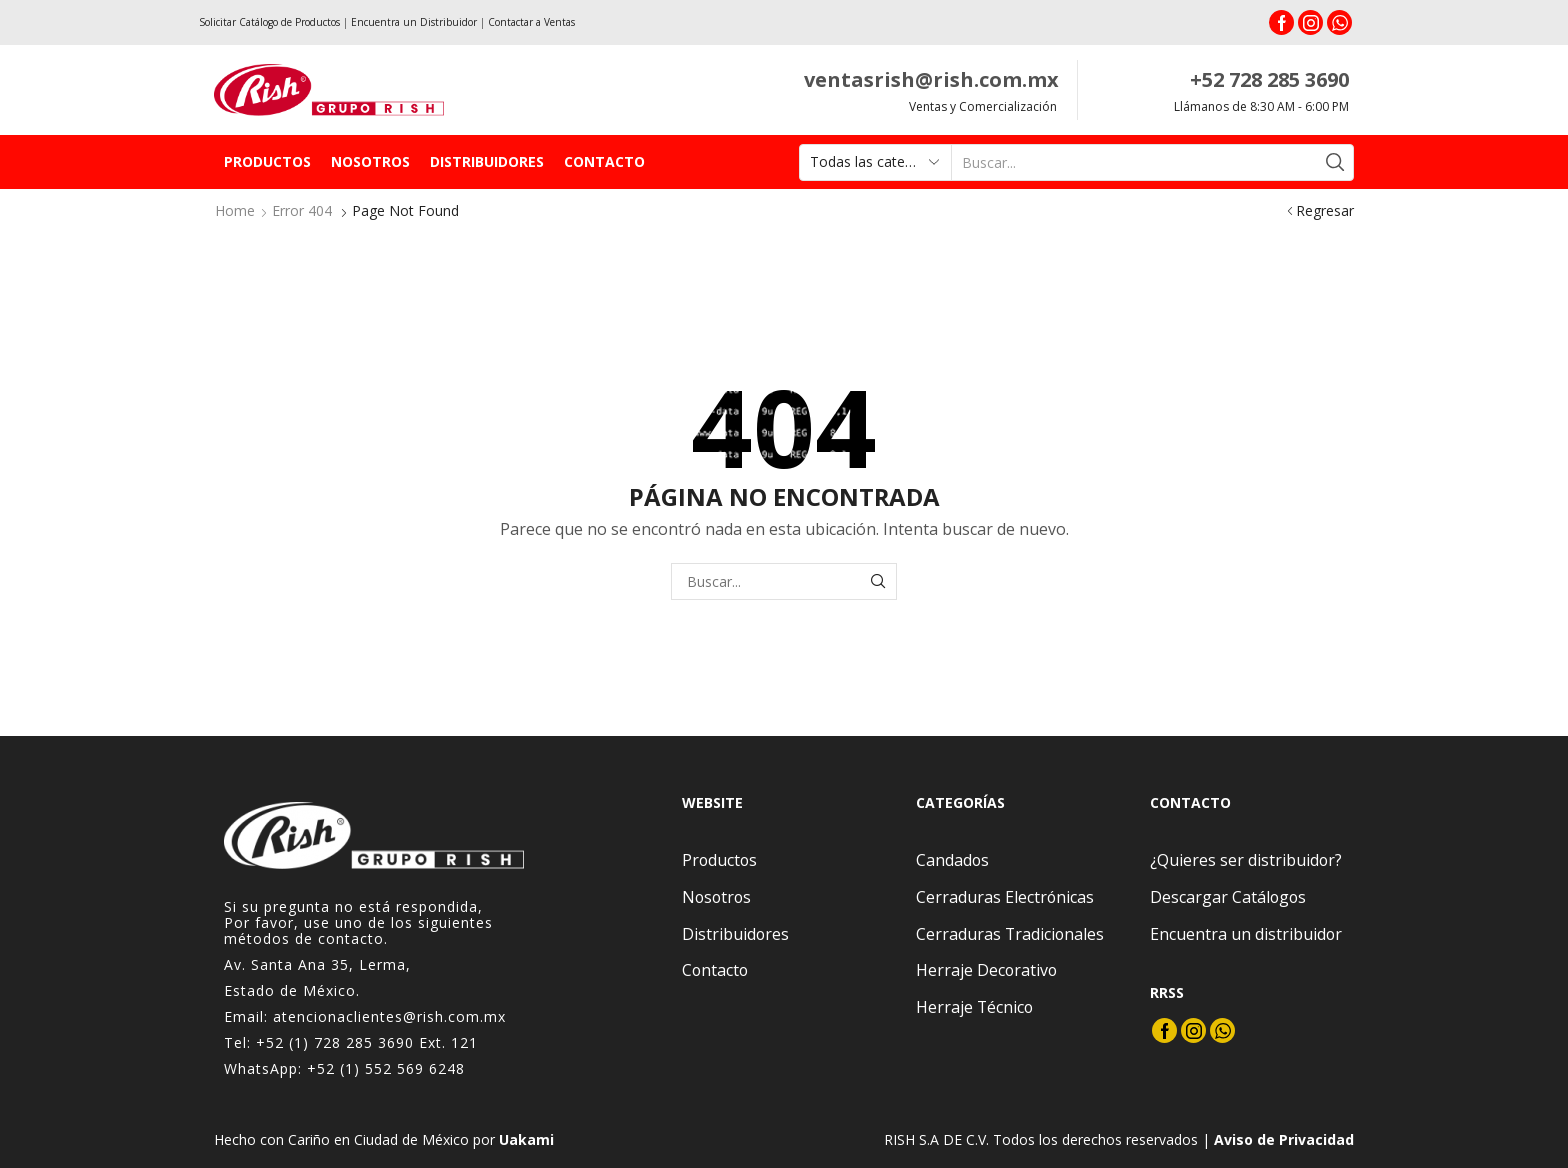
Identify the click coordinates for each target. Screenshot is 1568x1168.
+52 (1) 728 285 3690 (335, 1042)
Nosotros (370, 161)
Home (235, 210)
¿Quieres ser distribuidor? (1246, 860)
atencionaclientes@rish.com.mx (389, 1016)
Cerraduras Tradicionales (1010, 934)
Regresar (1325, 210)
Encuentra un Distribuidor (414, 22)
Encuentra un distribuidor (1246, 934)
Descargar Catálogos (1228, 897)
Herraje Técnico (974, 1007)
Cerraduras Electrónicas (1005, 897)
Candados (952, 860)
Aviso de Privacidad (1284, 1139)
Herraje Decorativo (986, 970)
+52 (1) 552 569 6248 (386, 1068)
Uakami (526, 1139)
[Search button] (1335, 162)
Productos (267, 161)
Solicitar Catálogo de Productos (269, 22)
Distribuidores (487, 161)
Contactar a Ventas (531, 22)
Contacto (604, 161)
